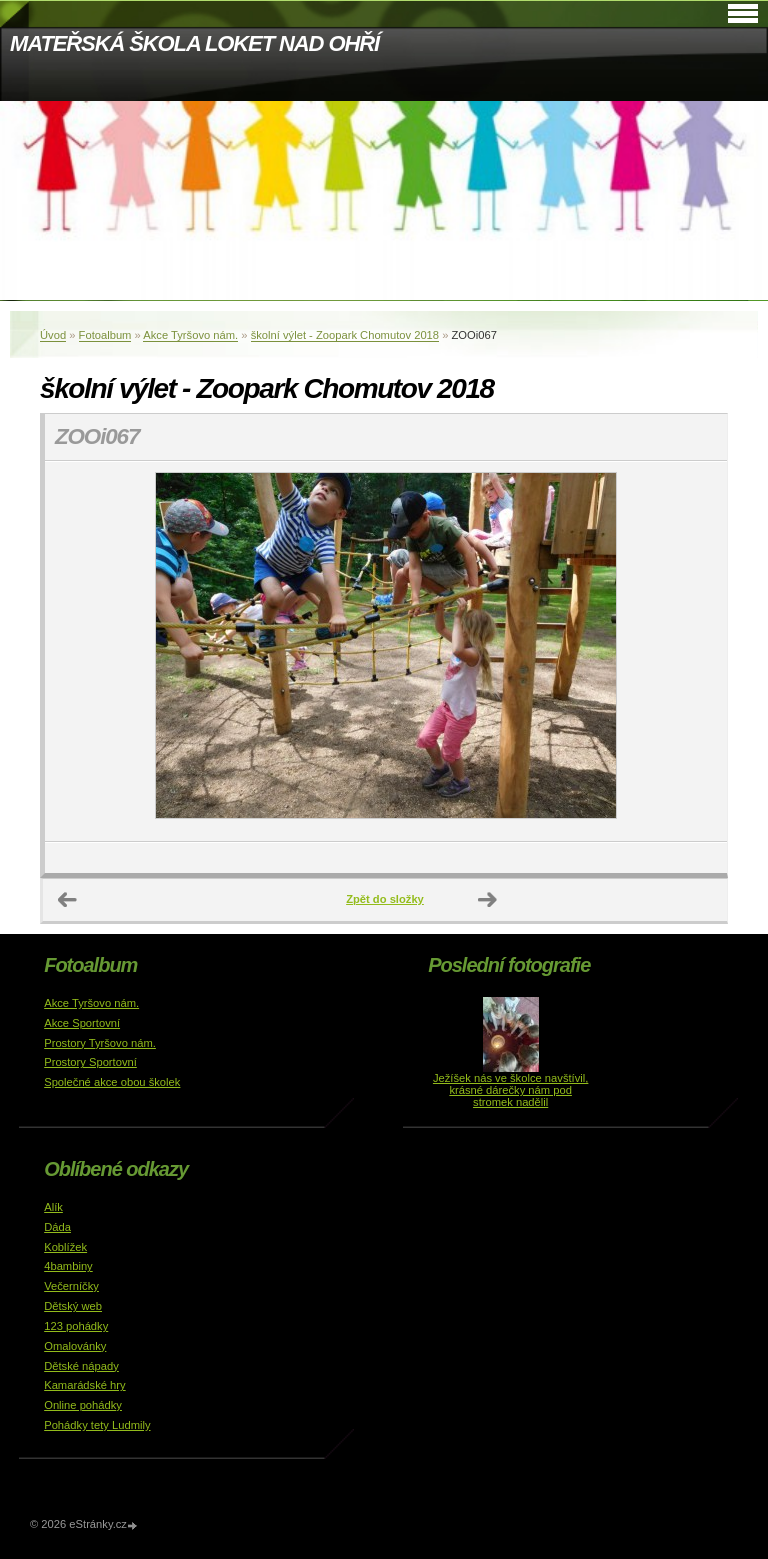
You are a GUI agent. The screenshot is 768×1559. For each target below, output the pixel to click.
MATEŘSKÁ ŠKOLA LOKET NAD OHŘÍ (194, 43)
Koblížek (65, 1247)
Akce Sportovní (82, 1023)
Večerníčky (71, 1286)
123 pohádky (76, 1326)
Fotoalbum (105, 335)
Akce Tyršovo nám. (190, 335)
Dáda (57, 1227)
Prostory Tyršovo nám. (100, 1043)
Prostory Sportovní (90, 1062)
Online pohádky (83, 1405)
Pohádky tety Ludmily (97, 1425)
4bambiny (68, 1266)
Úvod (53, 335)
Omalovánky (75, 1346)
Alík (53, 1207)
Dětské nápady (81, 1366)
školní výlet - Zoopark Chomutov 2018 (345, 335)
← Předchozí (68, 900)
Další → (488, 900)
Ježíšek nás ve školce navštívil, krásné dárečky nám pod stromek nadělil (510, 1090)
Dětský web (73, 1306)
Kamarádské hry (84, 1385)
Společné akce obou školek (112, 1082)
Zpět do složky (385, 899)
